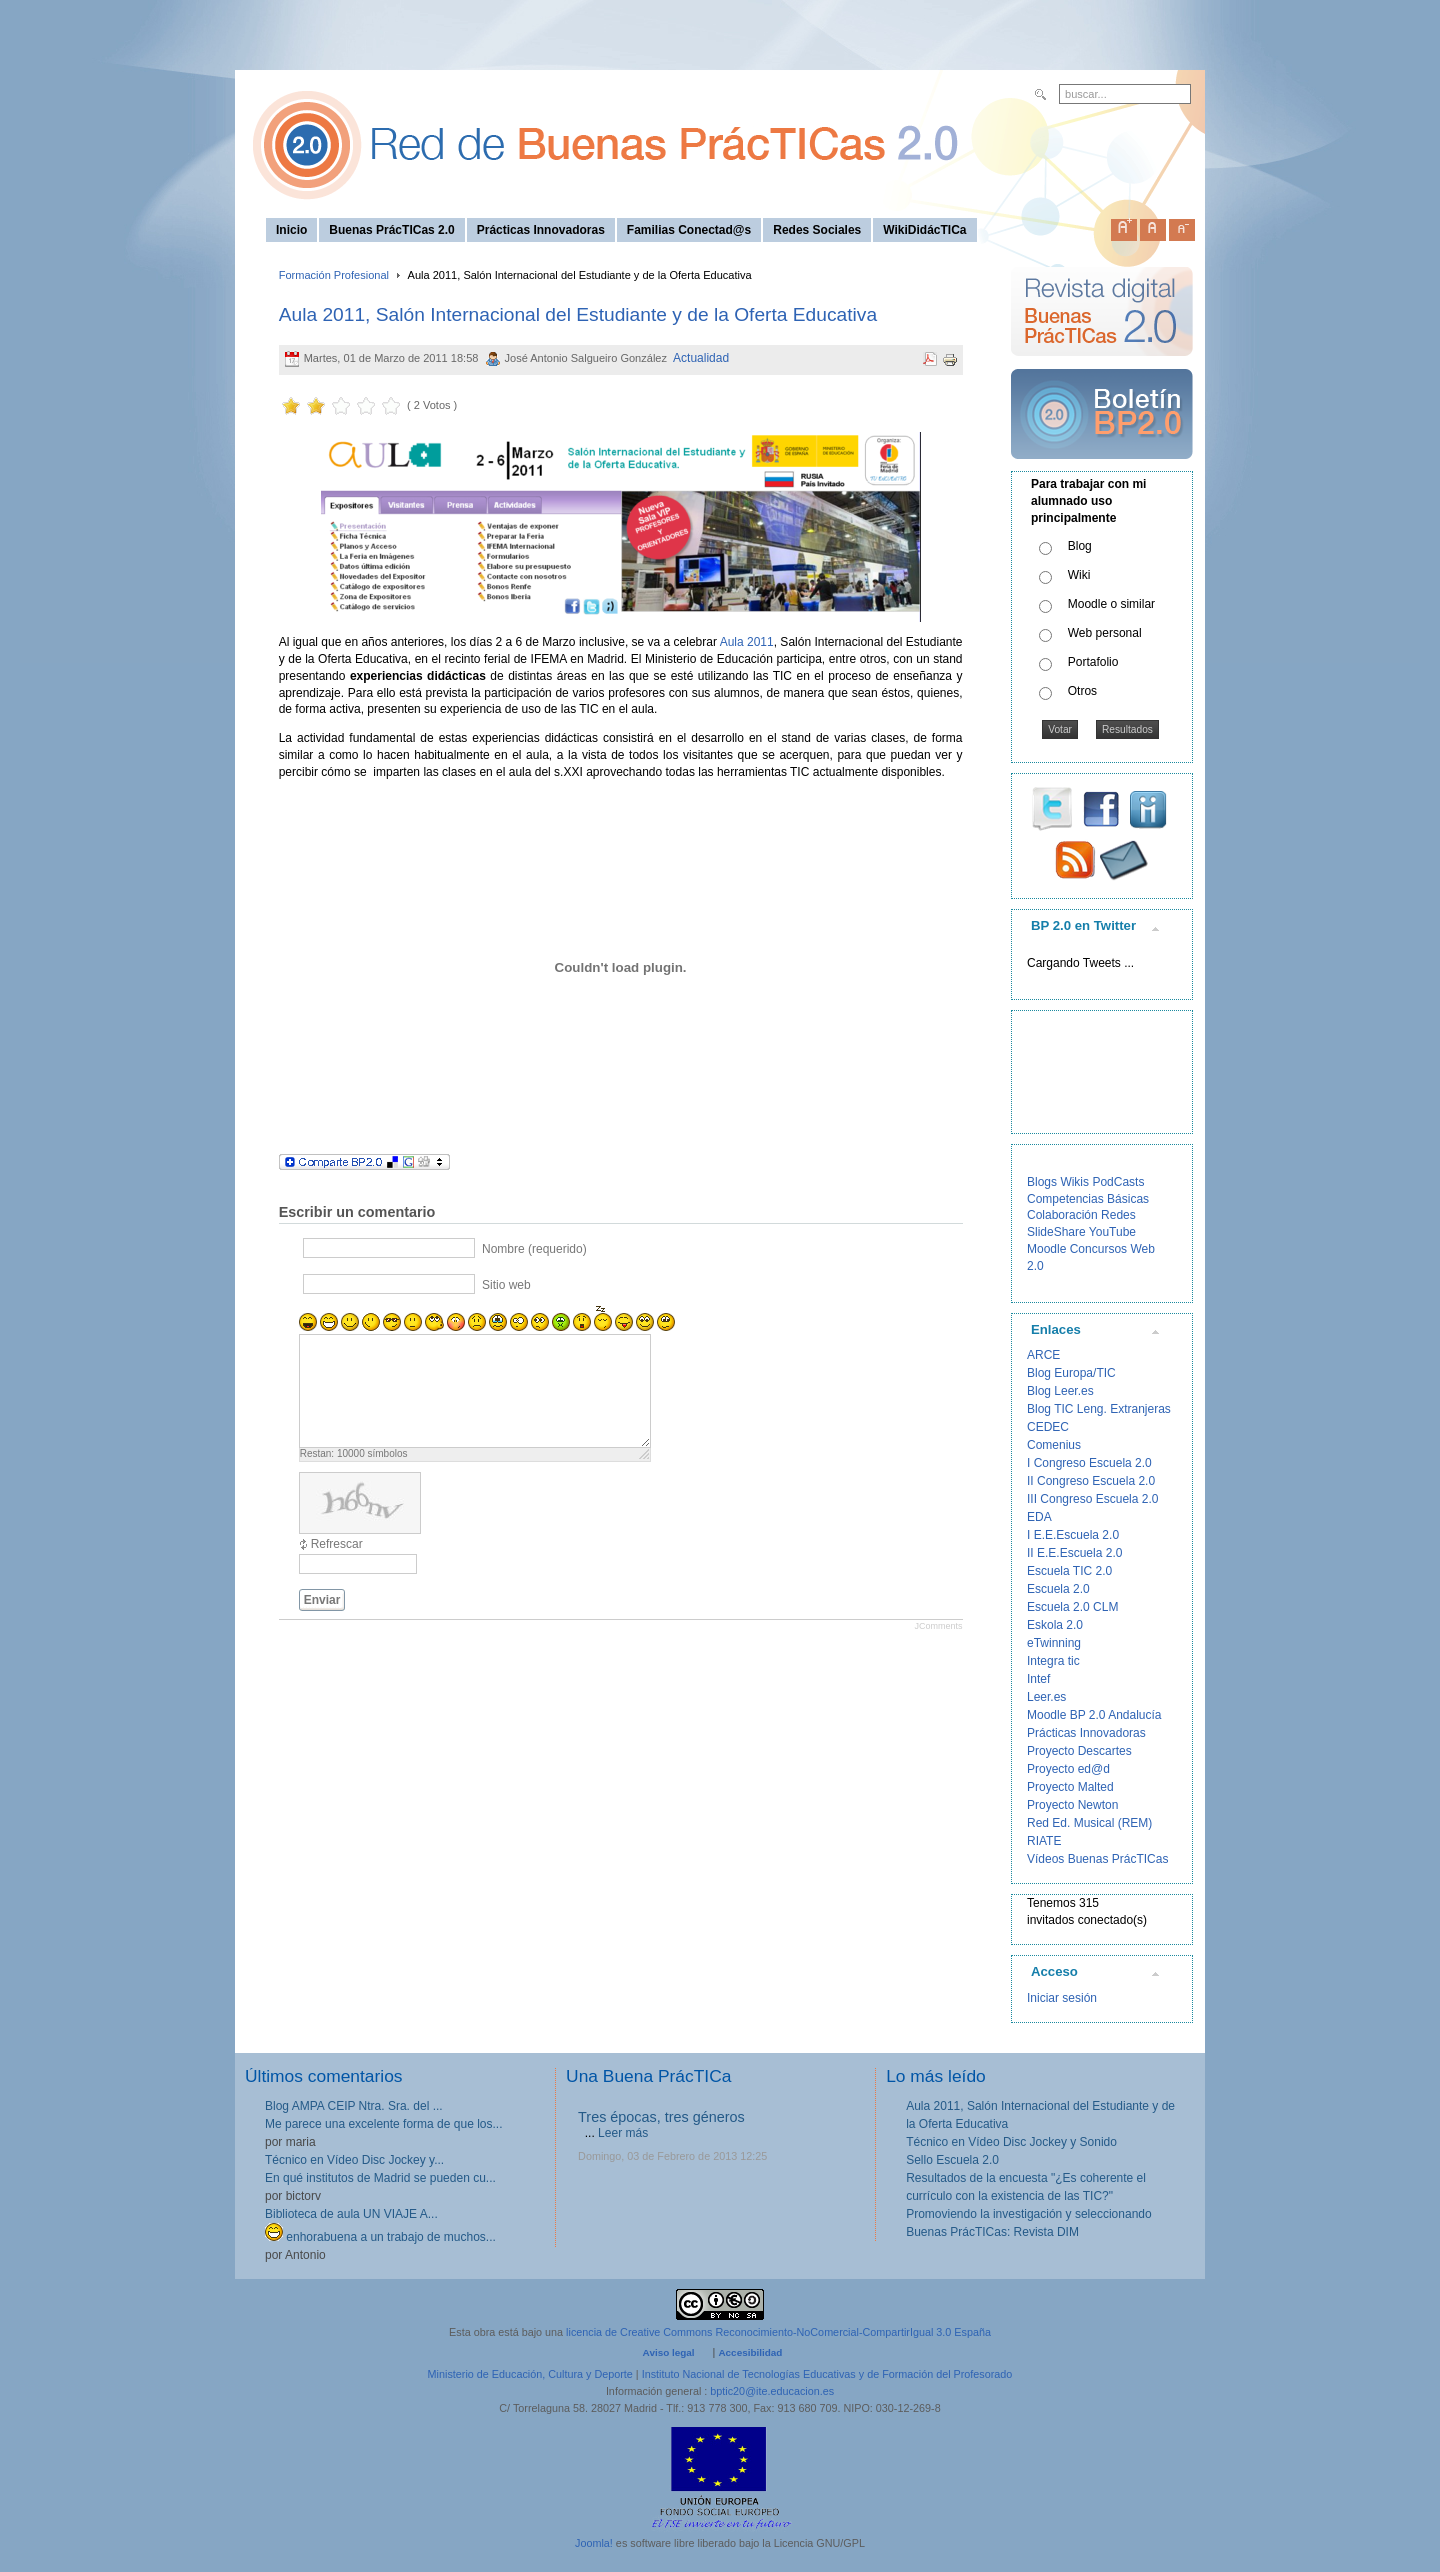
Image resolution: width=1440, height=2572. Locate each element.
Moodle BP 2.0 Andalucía (1094, 1715)
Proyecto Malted (1070, 1787)
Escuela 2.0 (1058, 1589)
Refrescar (337, 1544)
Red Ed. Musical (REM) (1089, 1823)
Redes (1118, 1215)
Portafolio (1093, 662)
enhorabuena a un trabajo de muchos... (380, 2237)
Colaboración (1062, 1215)
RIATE (1044, 1841)
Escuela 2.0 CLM (1072, 1607)
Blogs (1042, 1182)
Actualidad (701, 358)
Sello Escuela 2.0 (952, 2160)
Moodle (1046, 1249)
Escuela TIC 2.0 (1069, 1571)
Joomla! (594, 2543)
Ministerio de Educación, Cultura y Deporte (530, 2374)
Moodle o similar (1111, 604)
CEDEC (1048, 1427)
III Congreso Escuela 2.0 (1092, 1499)
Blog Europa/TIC (1071, 1373)
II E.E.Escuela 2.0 (1074, 1553)
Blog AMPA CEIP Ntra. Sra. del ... (354, 2106)
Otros (1082, 691)
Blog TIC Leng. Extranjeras (1099, 1409)
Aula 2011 (747, 642)
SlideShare (1056, 1232)
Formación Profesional (334, 275)
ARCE (1043, 1355)
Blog (1080, 546)
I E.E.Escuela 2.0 (1073, 1535)
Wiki (1079, 575)
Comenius (1054, 1445)
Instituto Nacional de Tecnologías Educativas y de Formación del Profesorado (827, 2374)
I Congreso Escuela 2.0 (1089, 1463)
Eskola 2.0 (1055, 1625)
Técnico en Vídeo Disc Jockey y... (354, 2160)
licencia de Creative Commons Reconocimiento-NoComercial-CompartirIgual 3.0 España (778, 2332)
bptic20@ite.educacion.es (772, 2391)
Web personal (1105, 633)
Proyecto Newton (1072, 1805)
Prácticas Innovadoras (1086, 1733)
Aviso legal (669, 2352)
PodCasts (1118, 1182)
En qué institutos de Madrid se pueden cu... (380, 2178)
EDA (1039, 1517)
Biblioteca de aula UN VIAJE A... (351, 2214)
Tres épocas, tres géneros (661, 2117)
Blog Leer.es (1060, 1391)
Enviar (322, 1600)
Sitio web (506, 1285)
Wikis (1074, 1182)
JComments (938, 1626)
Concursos (1098, 1249)
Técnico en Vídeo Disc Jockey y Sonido (1011, 2142)
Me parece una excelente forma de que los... (383, 2124)
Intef (1038, 1679)
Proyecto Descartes (1079, 1751)
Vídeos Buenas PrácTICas (1097, 1859)
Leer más (623, 2133)
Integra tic (1053, 1661)
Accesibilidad (750, 2352)
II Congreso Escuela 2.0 (1091, 1481)
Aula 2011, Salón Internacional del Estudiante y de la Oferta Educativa (578, 314)
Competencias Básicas (1088, 1199)
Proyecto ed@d (1068, 1769)
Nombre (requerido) (534, 1249)
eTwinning (1054, 1643)
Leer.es (1046, 1697)
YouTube (1112, 1232)
